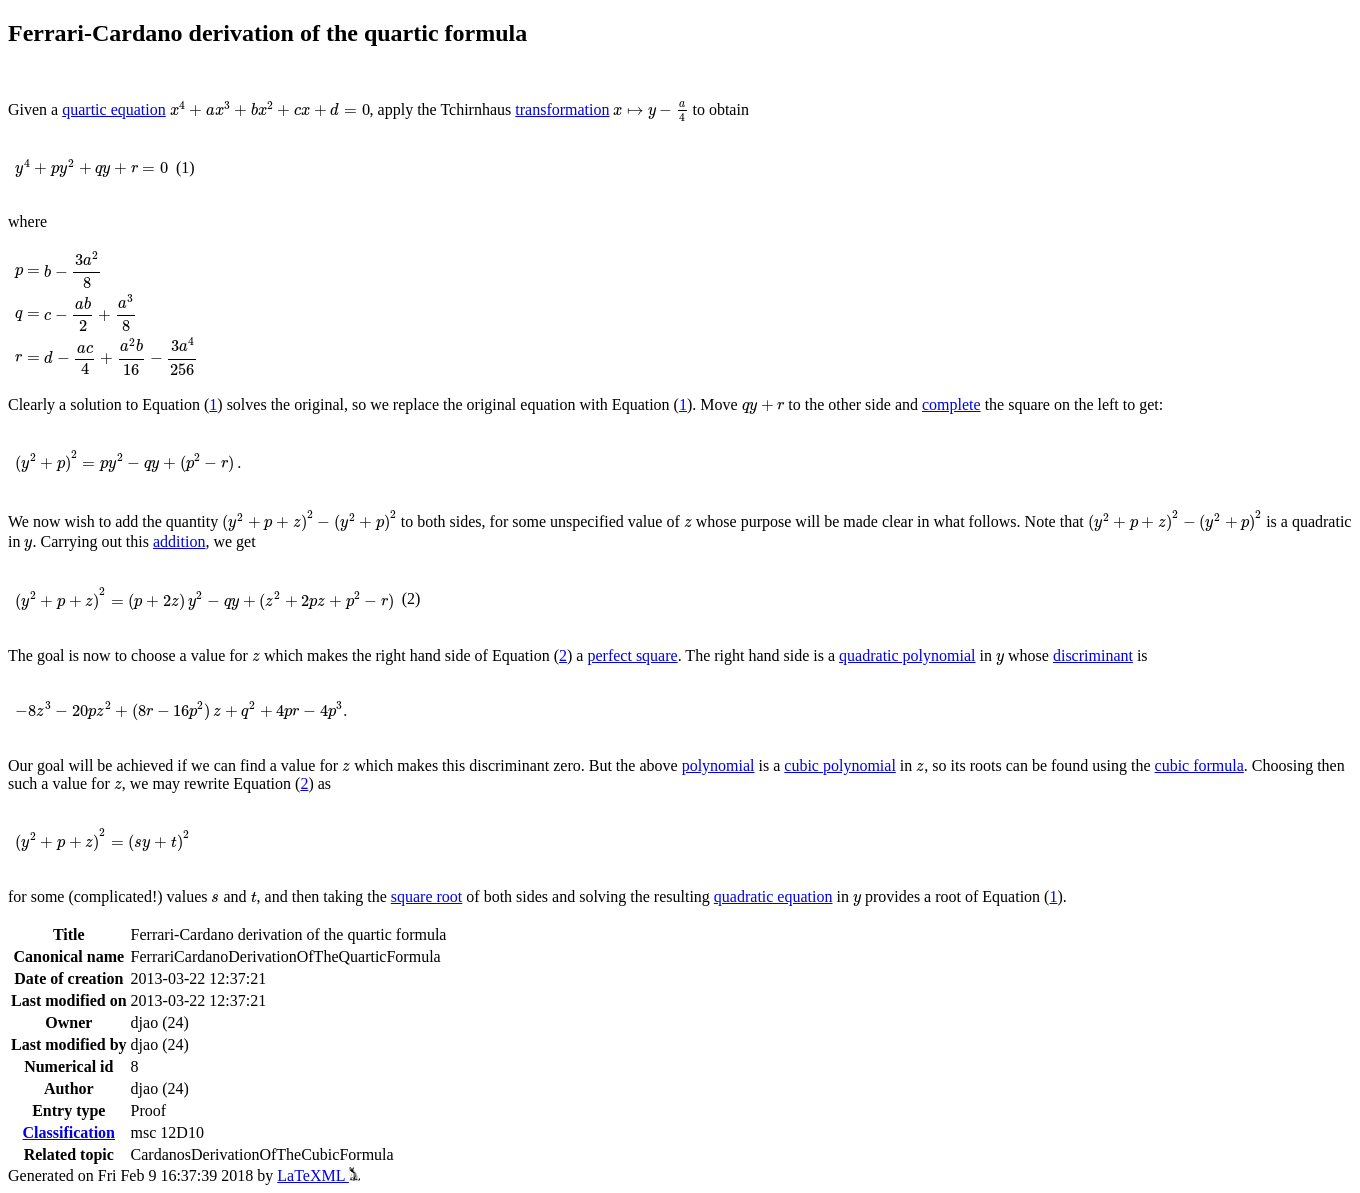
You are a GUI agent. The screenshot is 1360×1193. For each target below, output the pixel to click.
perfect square (632, 655)
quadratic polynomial (907, 655)
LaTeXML (318, 1175)
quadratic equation (773, 896)
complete (951, 404)
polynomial (718, 765)
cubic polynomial (840, 765)
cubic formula (1199, 765)
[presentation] (270, 109)
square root (427, 896)
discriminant (1093, 655)
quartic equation (114, 109)
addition (179, 541)
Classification (69, 1132)
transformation (562, 109)
